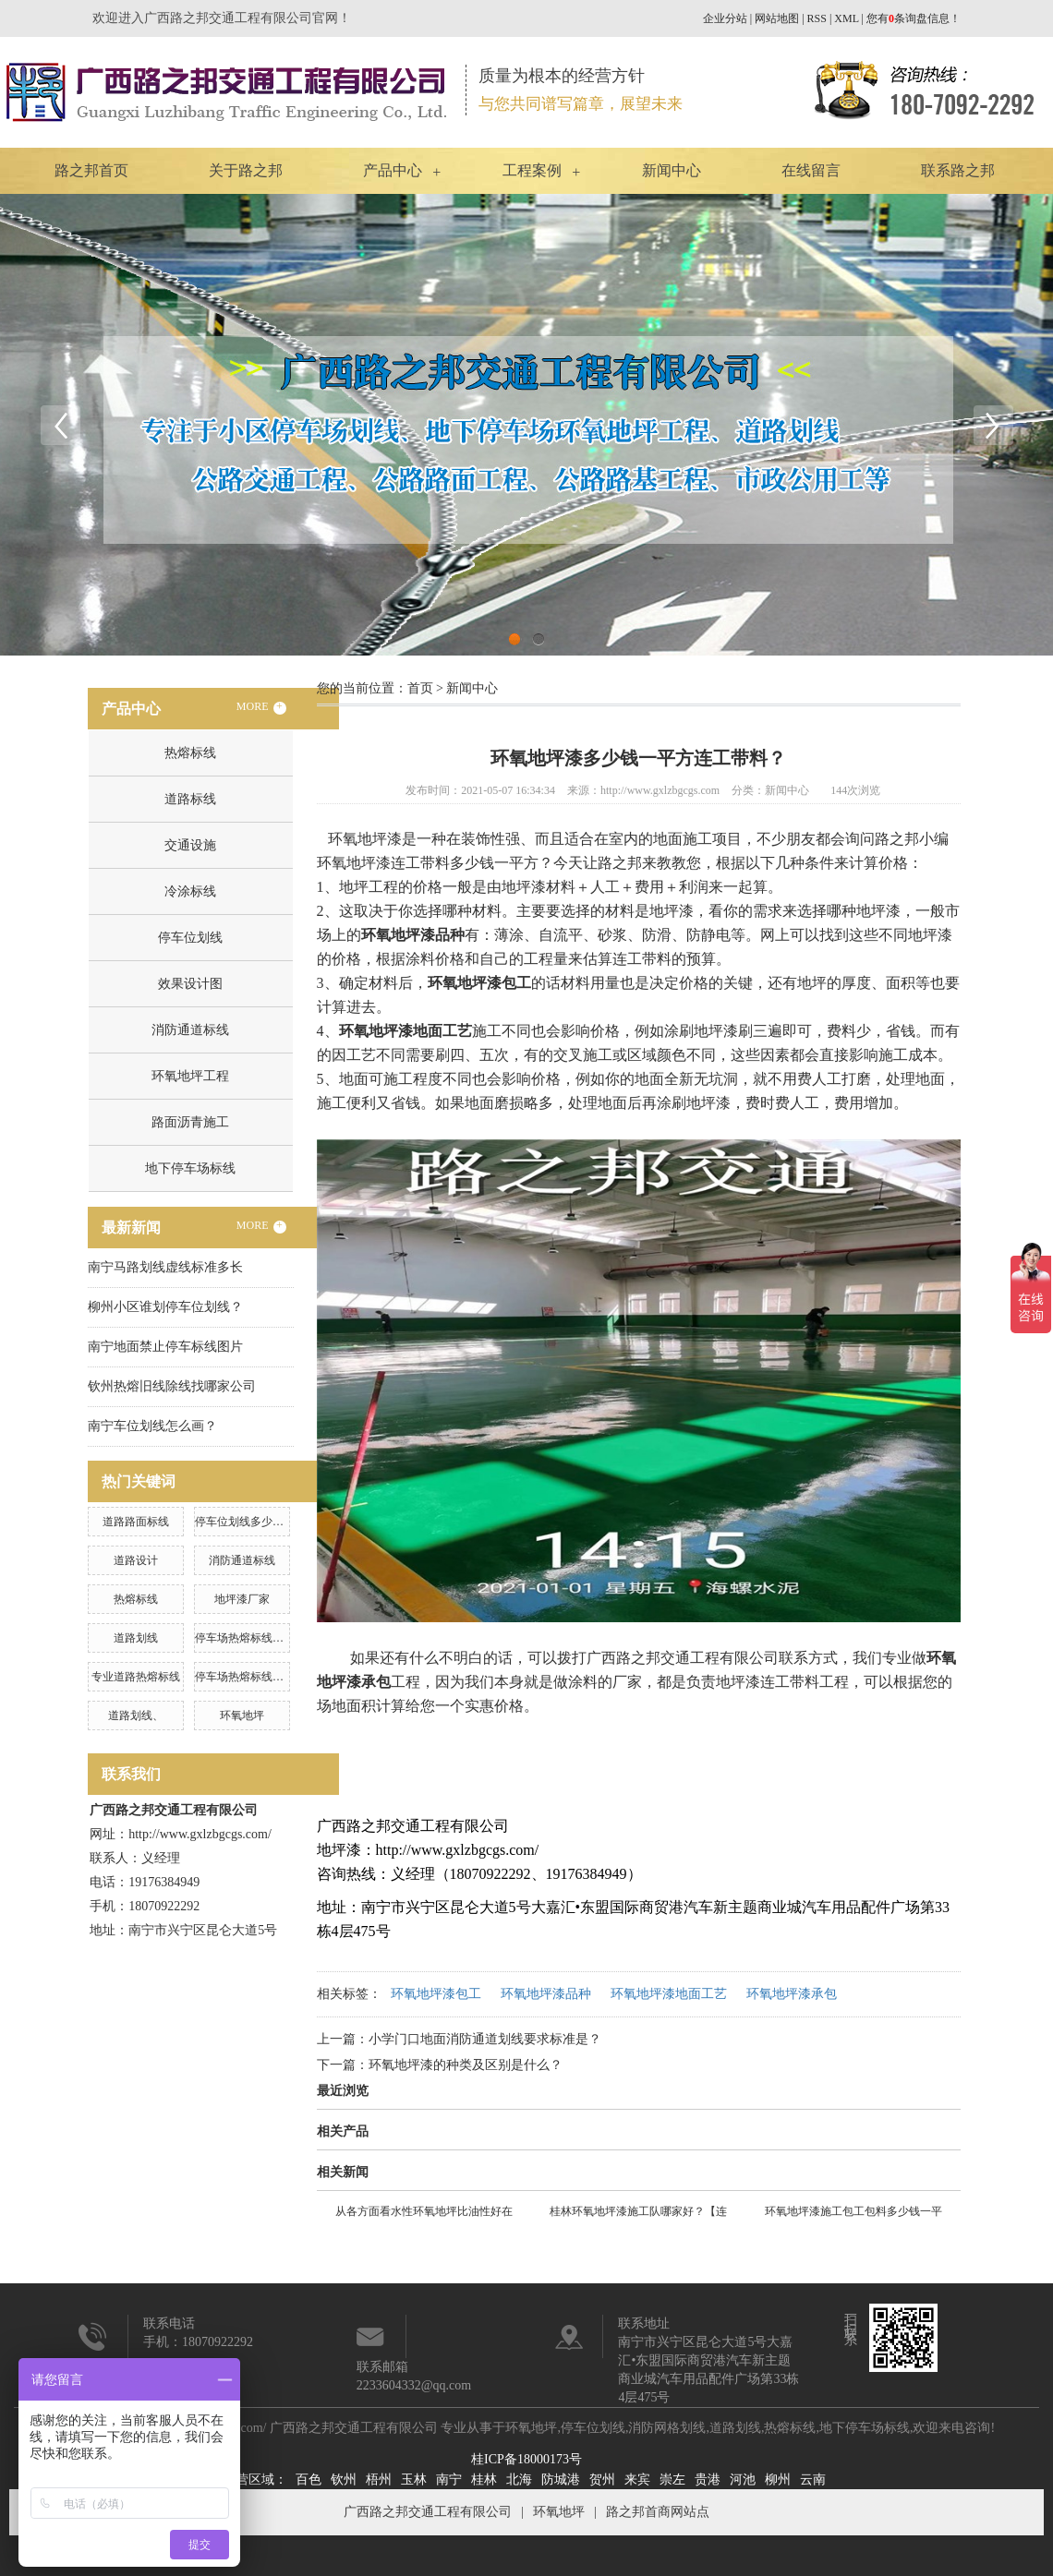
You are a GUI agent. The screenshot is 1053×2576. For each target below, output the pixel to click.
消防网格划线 (667, 2428)
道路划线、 (135, 1715)
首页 (420, 688)
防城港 (560, 2479)
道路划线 (136, 1637)
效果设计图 (190, 984)
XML (846, 18)
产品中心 (392, 170)
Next (993, 425)
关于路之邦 (246, 170)
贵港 (707, 2479)
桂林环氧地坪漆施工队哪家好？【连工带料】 (638, 2214)
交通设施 (190, 845)
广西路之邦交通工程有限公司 (428, 2512)
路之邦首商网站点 (657, 2512)
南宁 (449, 2479)
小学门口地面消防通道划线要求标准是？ (485, 2039)
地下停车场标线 (190, 1168)
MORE (261, 707)
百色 (308, 2479)
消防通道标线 (190, 1030)
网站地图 (777, 18)
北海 (519, 2479)
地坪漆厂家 (242, 1599)
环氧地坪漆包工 (436, 1994)
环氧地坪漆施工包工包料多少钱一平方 (853, 2214)
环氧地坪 (242, 1715)
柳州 (778, 2479)
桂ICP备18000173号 (526, 2459)
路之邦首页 (91, 170)
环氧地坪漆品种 (546, 1994)
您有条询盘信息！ (913, 18)
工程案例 (532, 170)
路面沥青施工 (190, 1122)
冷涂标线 (190, 891)
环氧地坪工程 (190, 1076)
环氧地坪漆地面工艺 (669, 1994)
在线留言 (811, 170)
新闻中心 (671, 170)
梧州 (379, 2479)
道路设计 (136, 1560)
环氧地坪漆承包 (791, 1994)
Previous (60, 425)
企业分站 (725, 18)
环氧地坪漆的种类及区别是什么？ (466, 2065)
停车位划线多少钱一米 (250, 1521)
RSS (817, 18)
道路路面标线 (136, 1521)
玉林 (414, 2479)
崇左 (672, 2479)
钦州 (344, 2479)
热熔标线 (190, 753)
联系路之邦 (958, 170)
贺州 (602, 2479)
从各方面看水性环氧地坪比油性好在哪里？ (424, 2214)
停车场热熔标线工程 (245, 1637)
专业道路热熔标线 (135, 1676)
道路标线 (190, 799)
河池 (743, 2479)
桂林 (484, 2479)
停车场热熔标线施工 (245, 1676)
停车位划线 (190, 938)
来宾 (637, 2479)
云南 (813, 2479)
